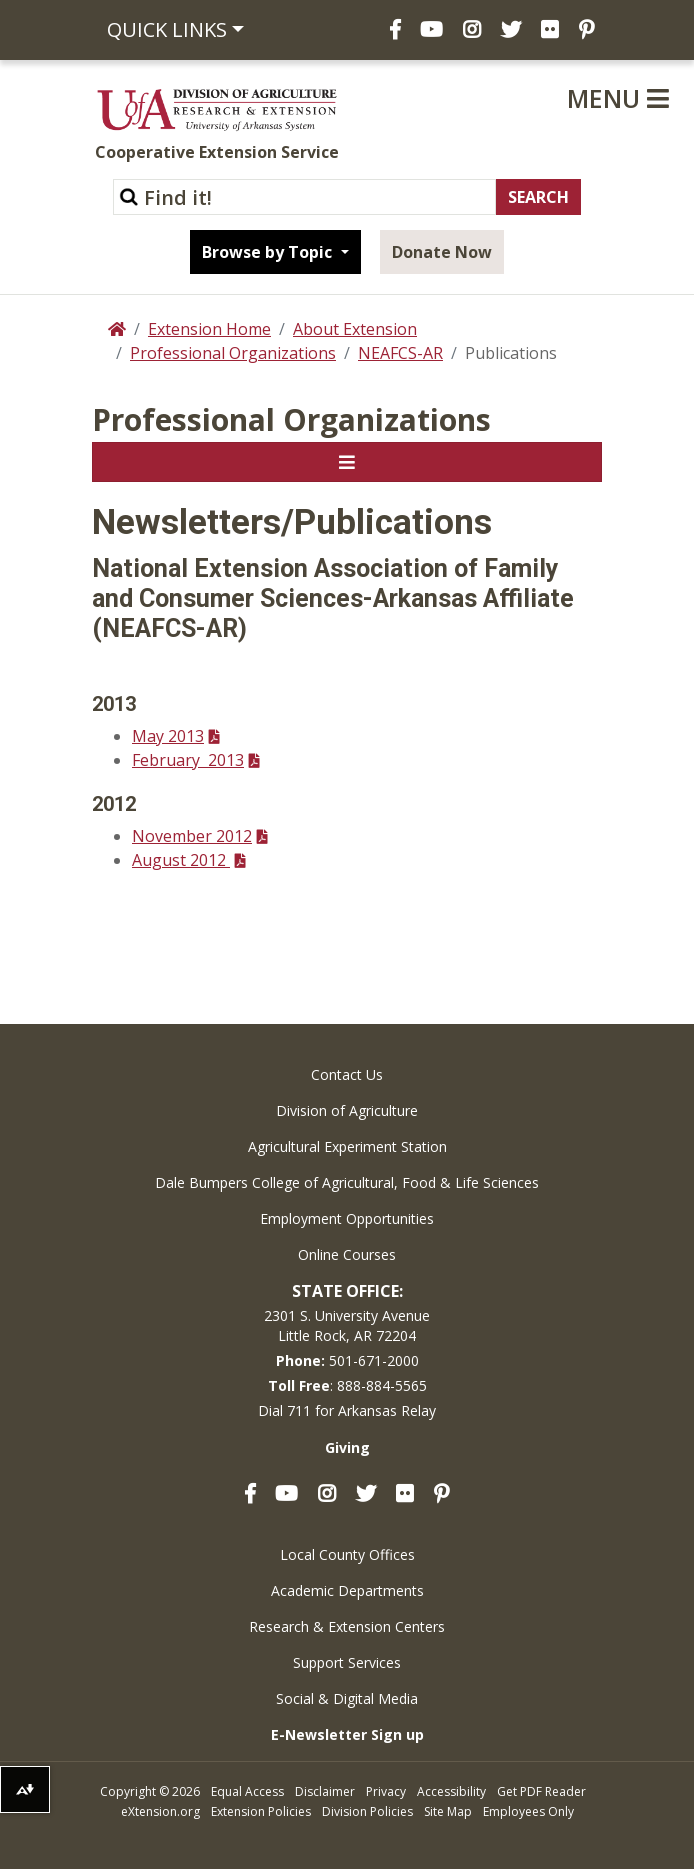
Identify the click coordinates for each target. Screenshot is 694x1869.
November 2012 (192, 836)
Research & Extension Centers (347, 1626)
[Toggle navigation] (347, 462)
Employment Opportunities (347, 1218)
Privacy (386, 1791)
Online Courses (347, 1254)
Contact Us (347, 1074)
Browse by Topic (269, 252)
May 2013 (168, 736)
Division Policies (367, 1811)
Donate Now (442, 252)
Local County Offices (347, 1554)
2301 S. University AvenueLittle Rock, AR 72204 (347, 1325)
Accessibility (451, 1791)
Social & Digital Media (347, 1698)
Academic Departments (347, 1590)
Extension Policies (261, 1811)
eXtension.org (160, 1811)
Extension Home (209, 329)
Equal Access (247, 1791)
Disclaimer (325, 1791)
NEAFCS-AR (400, 353)
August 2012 (181, 860)
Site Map (448, 1811)
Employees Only (528, 1811)
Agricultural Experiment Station (347, 1146)
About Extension (355, 329)
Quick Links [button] (167, 29)
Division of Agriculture (347, 1110)
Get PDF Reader (541, 1791)
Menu (618, 98)
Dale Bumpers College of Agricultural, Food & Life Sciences (347, 1182)
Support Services (347, 1662)
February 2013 (188, 760)
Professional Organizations (233, 353)
